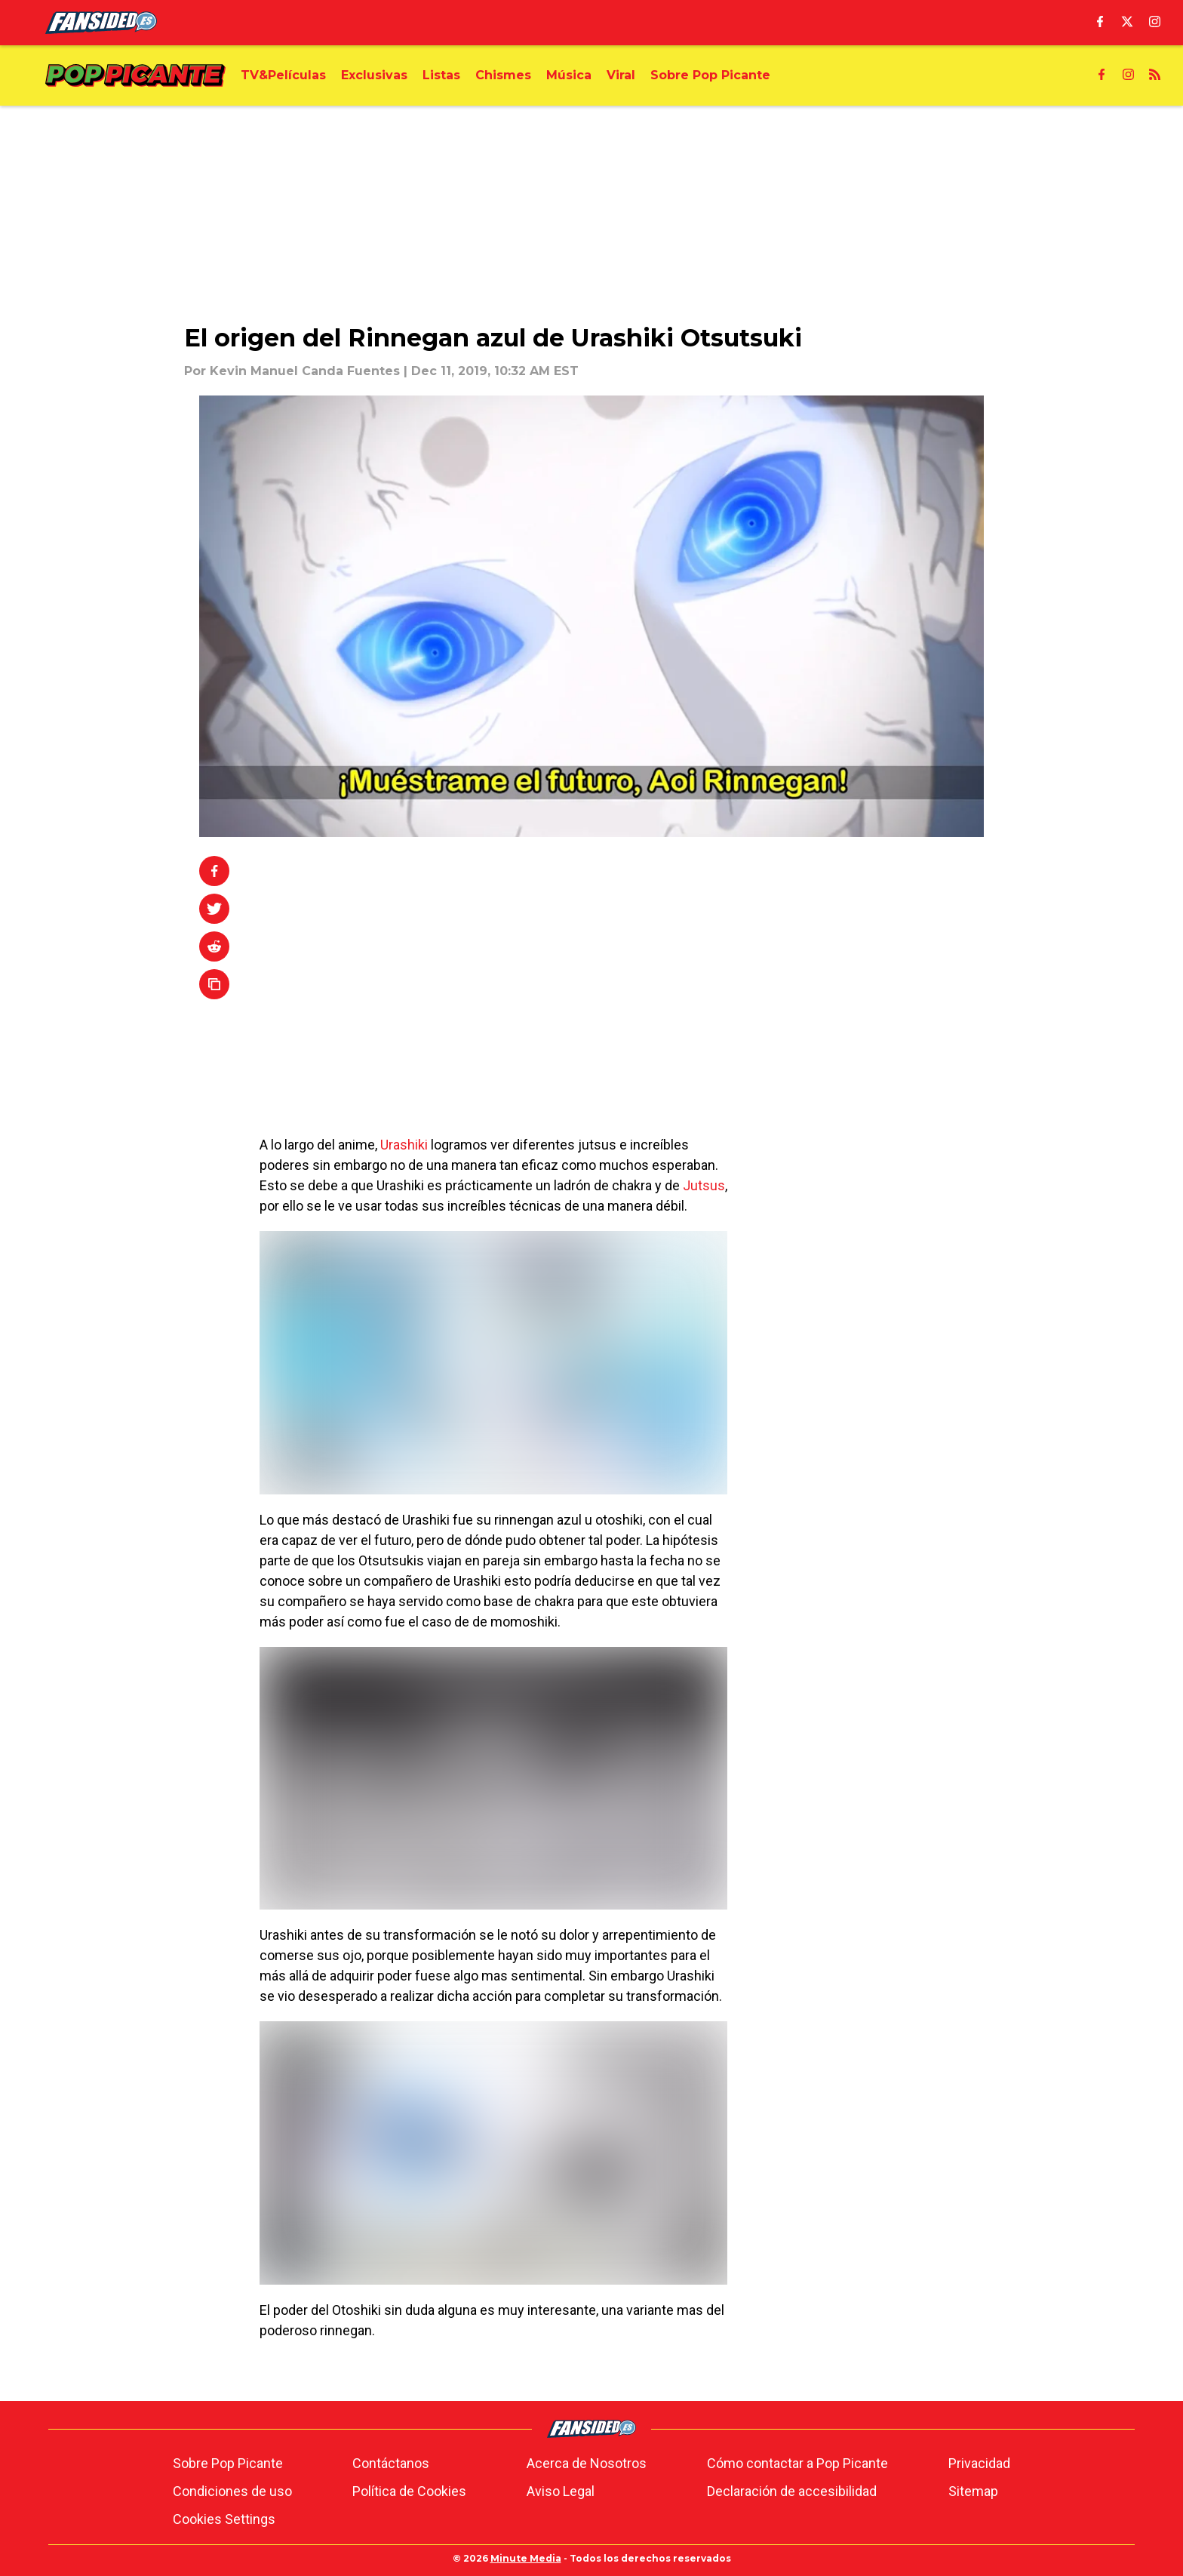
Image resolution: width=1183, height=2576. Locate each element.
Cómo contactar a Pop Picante (797, 2463)
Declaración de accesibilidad (792, 2491)
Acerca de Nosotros (587, 2463)
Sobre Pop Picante (228, 2463)
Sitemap (973, 2491)
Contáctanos (390, 2463)
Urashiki (404, 1145)
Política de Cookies (409, 2491)
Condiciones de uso (232, 2491)
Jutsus (704, 1185)
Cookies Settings (224, 2519)
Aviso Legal (561, 2491)
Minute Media (525, 2558)
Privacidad (979, 2463)
